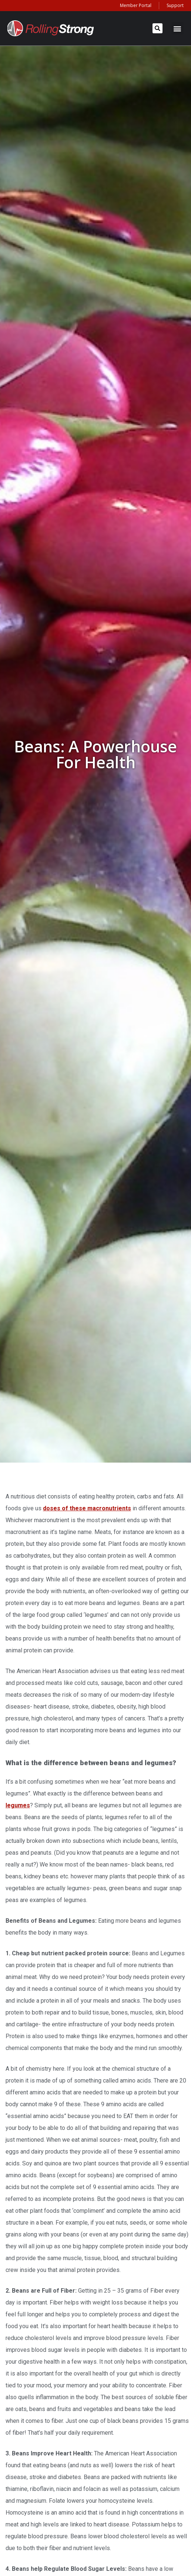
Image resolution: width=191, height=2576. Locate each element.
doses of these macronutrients (87, 1508)
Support (175, 5)
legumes (18, 1805)
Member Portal (135, 5)
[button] (157, 28)
